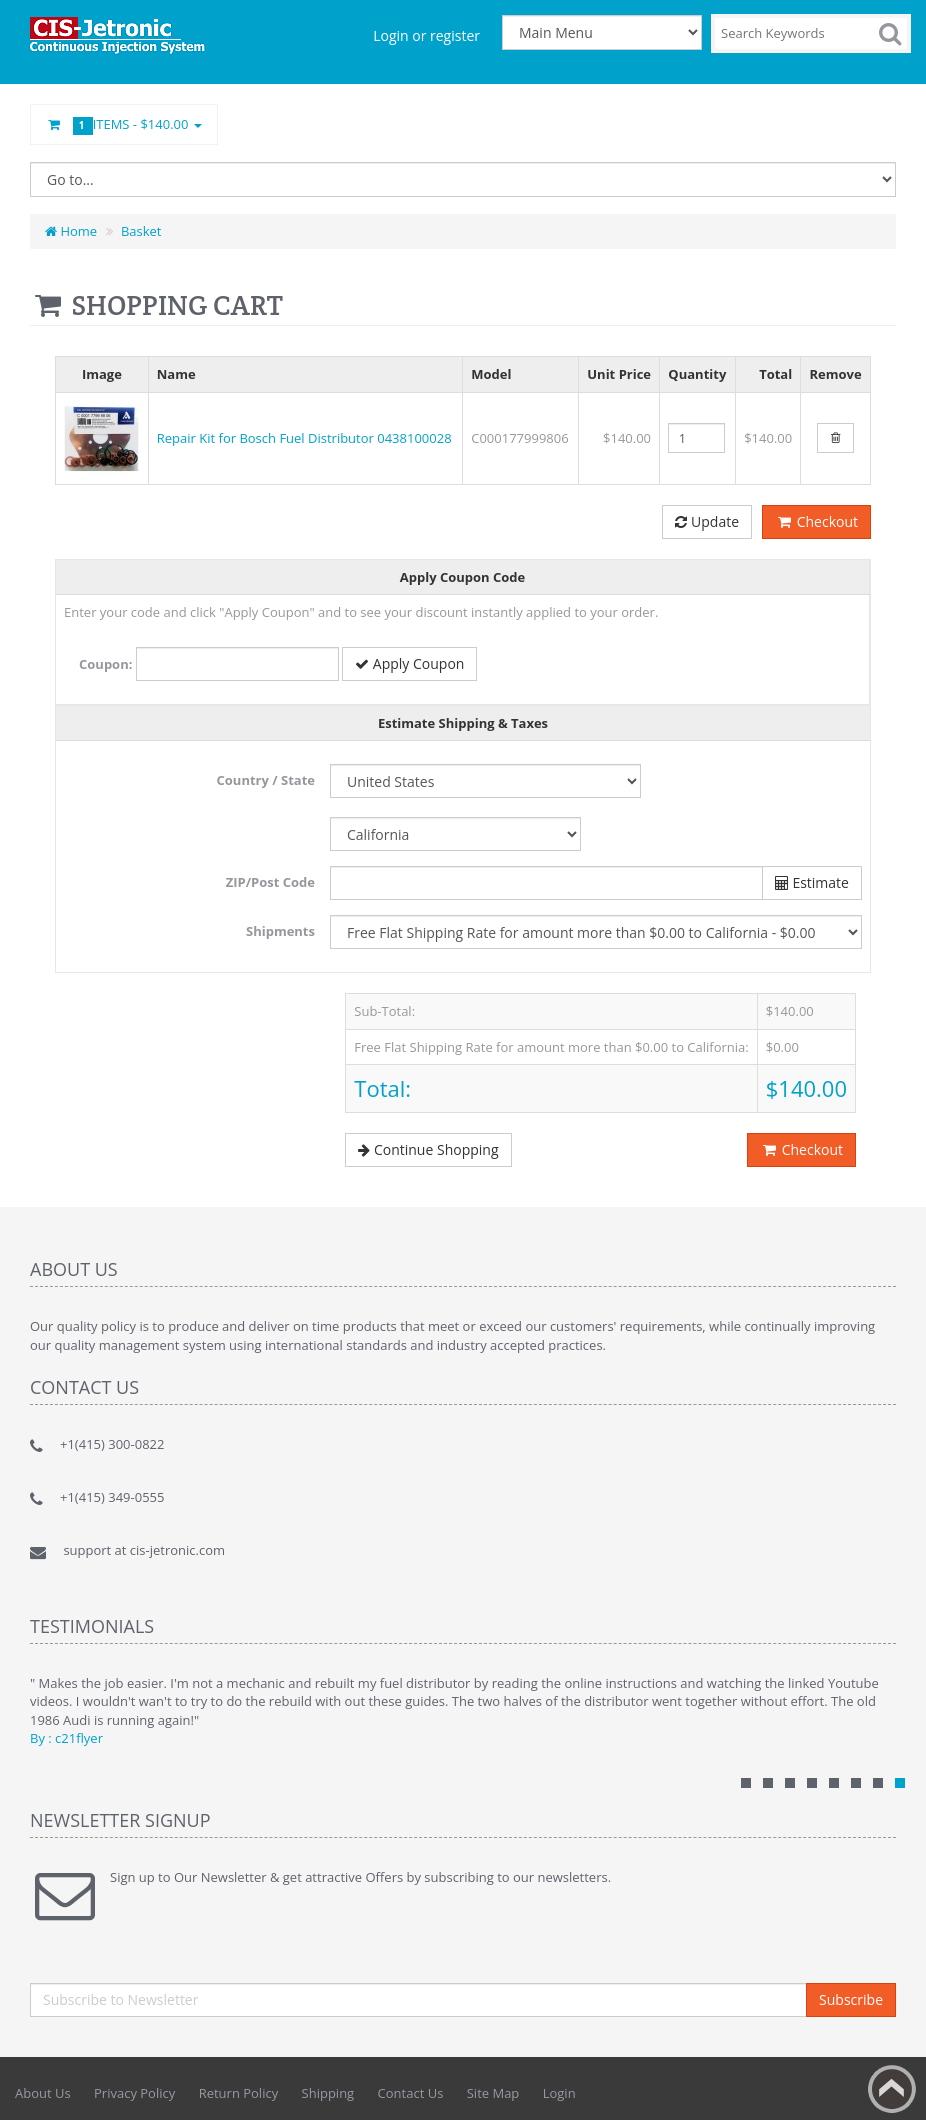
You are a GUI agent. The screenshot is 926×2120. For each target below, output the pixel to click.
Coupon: (105, 664)
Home (71, 231)
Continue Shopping (428, 1149)
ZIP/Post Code (270, 882)
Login (559, 2093)
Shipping (328, 2093)
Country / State (266, 780)
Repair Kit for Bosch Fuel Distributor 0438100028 (304, 438)
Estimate (812, 882)
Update (707, 521)
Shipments (280, 931)
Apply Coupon (409, 663)
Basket (141, 231)
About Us (43, 2093)
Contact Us (411, 2093)
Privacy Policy (134, 2093)
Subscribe (851, 1999)
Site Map (493, 2093)
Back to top (892, 2089)
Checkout (816, 521)
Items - (124, 125)
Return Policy (239, 2093)
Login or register (426, 35)
